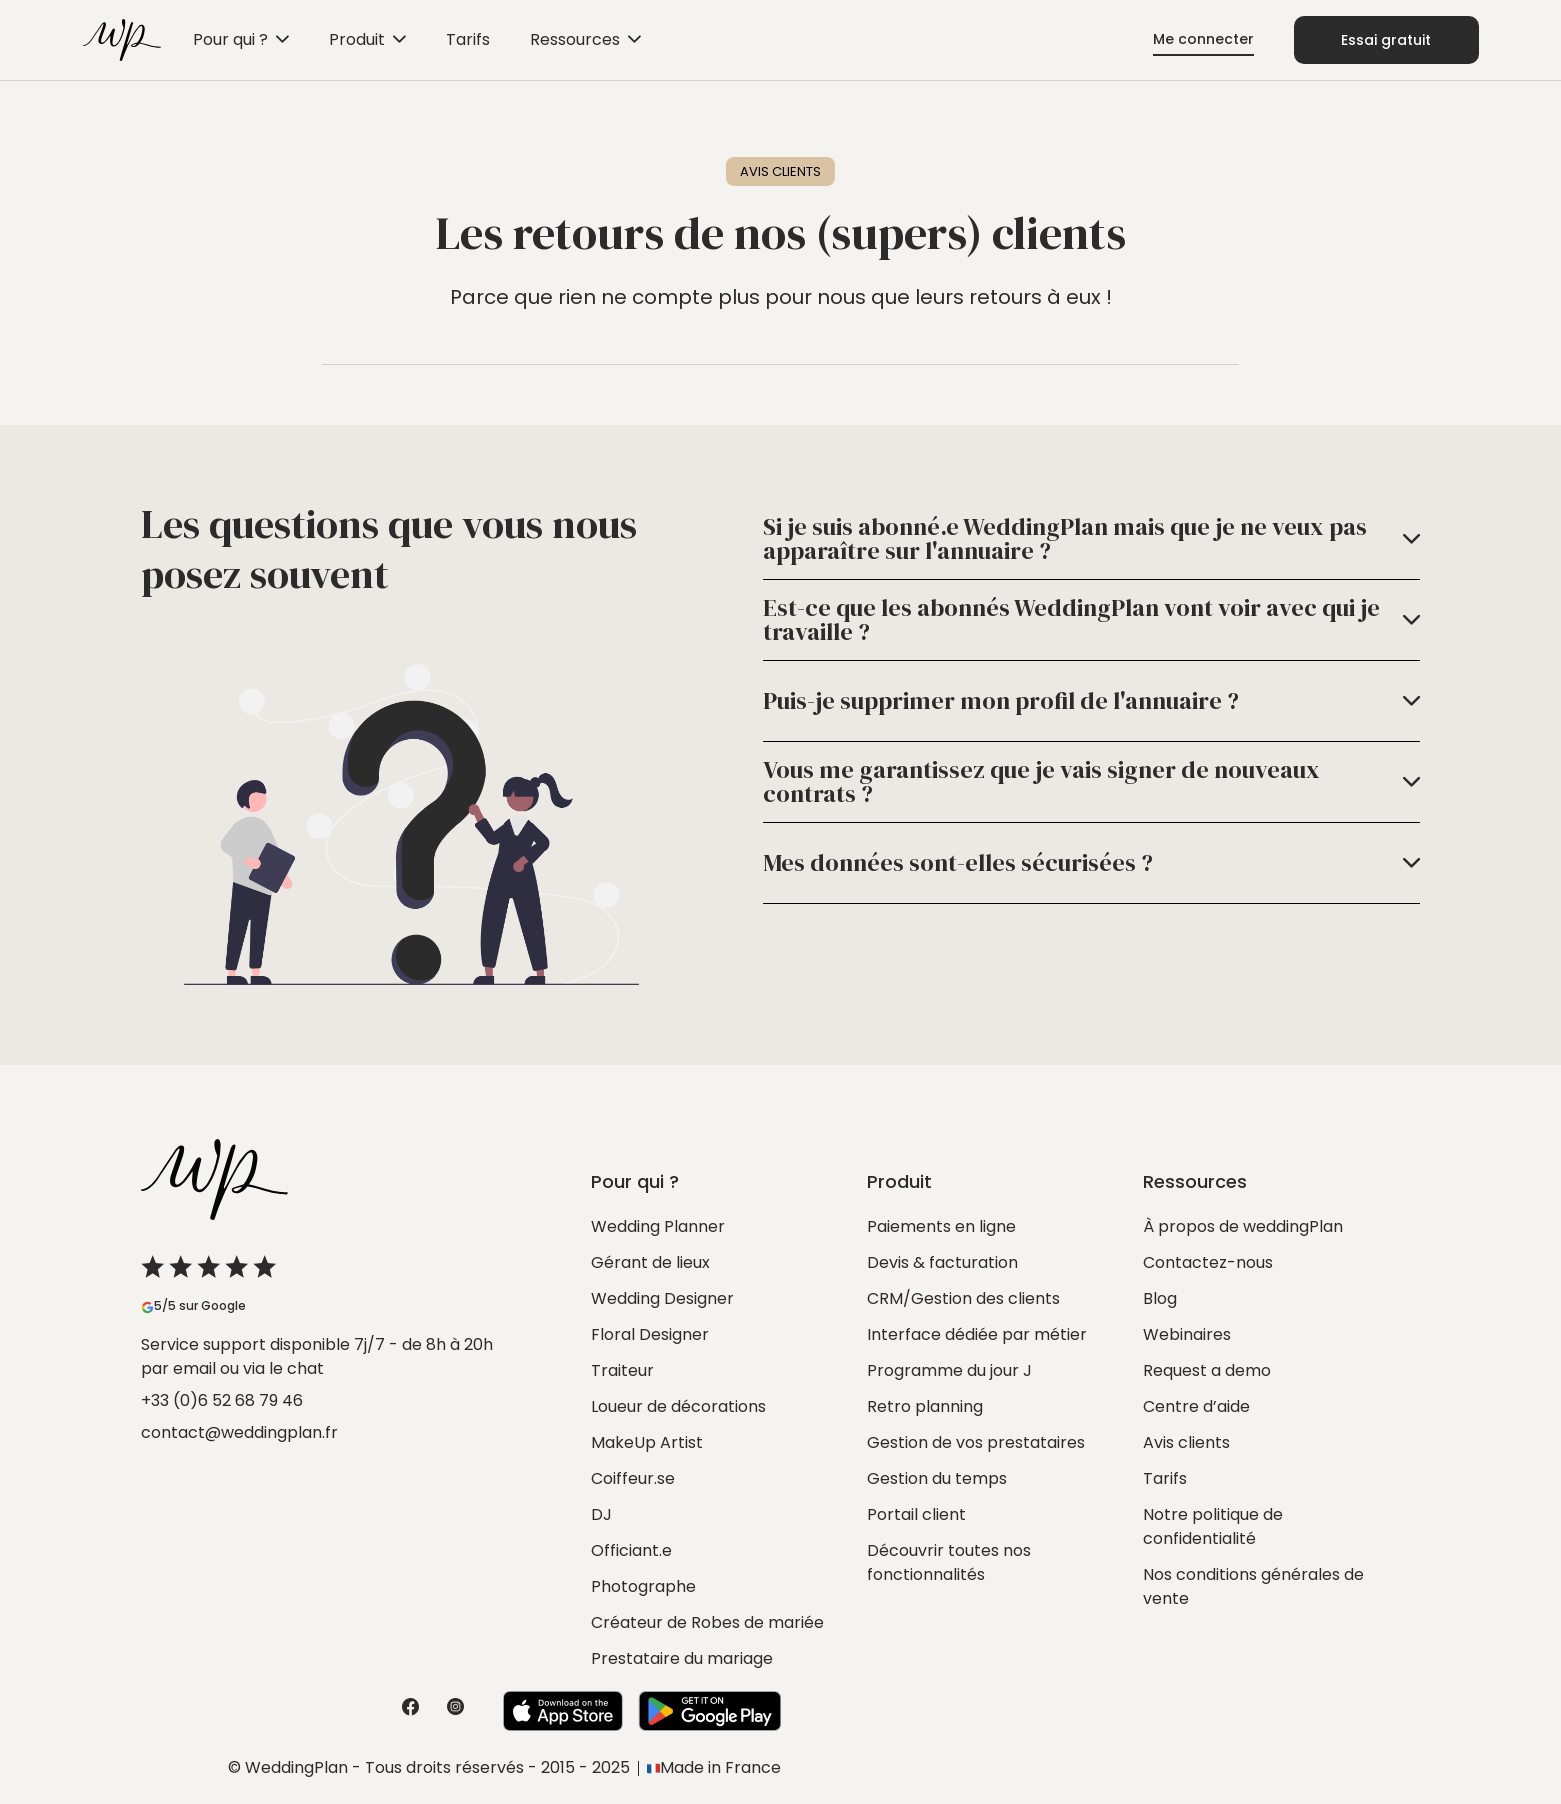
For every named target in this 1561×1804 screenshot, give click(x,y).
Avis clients (1186, 1442)
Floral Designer (650, 1334)
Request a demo (1207, 1370)
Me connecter (1203, 39)
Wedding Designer (662, 1298)
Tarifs (468, 39)
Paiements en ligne (941, 1226)
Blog (1160, 1298)
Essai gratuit (1386, 40)
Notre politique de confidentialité (1213, 1526)
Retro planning (925, 1406)
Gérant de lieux (650, 1262)
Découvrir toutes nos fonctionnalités (949, 1562)
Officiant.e (631, 1550)
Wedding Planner (658, 1226)
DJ (601, 1514)
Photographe (643, 1586)
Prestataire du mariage (682, 1658)
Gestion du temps (937, 1478)
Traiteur (622, 1370)
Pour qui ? (230, 39)
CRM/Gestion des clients (963, 1298)
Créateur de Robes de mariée (707, 1622)
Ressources (575, 39)
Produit (357, 39)
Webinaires (1187, 1334)
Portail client (916, 1514)
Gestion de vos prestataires (976, 1442)
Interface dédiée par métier (977, 1334)
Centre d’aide (1196, 1406)
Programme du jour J (949, 1370)
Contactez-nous (1208, 1262)
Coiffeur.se (633, 1478)
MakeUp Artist (647, 1442)
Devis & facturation (942, 1262)
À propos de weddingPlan (1243, 1226)
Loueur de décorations (678, 1406)
